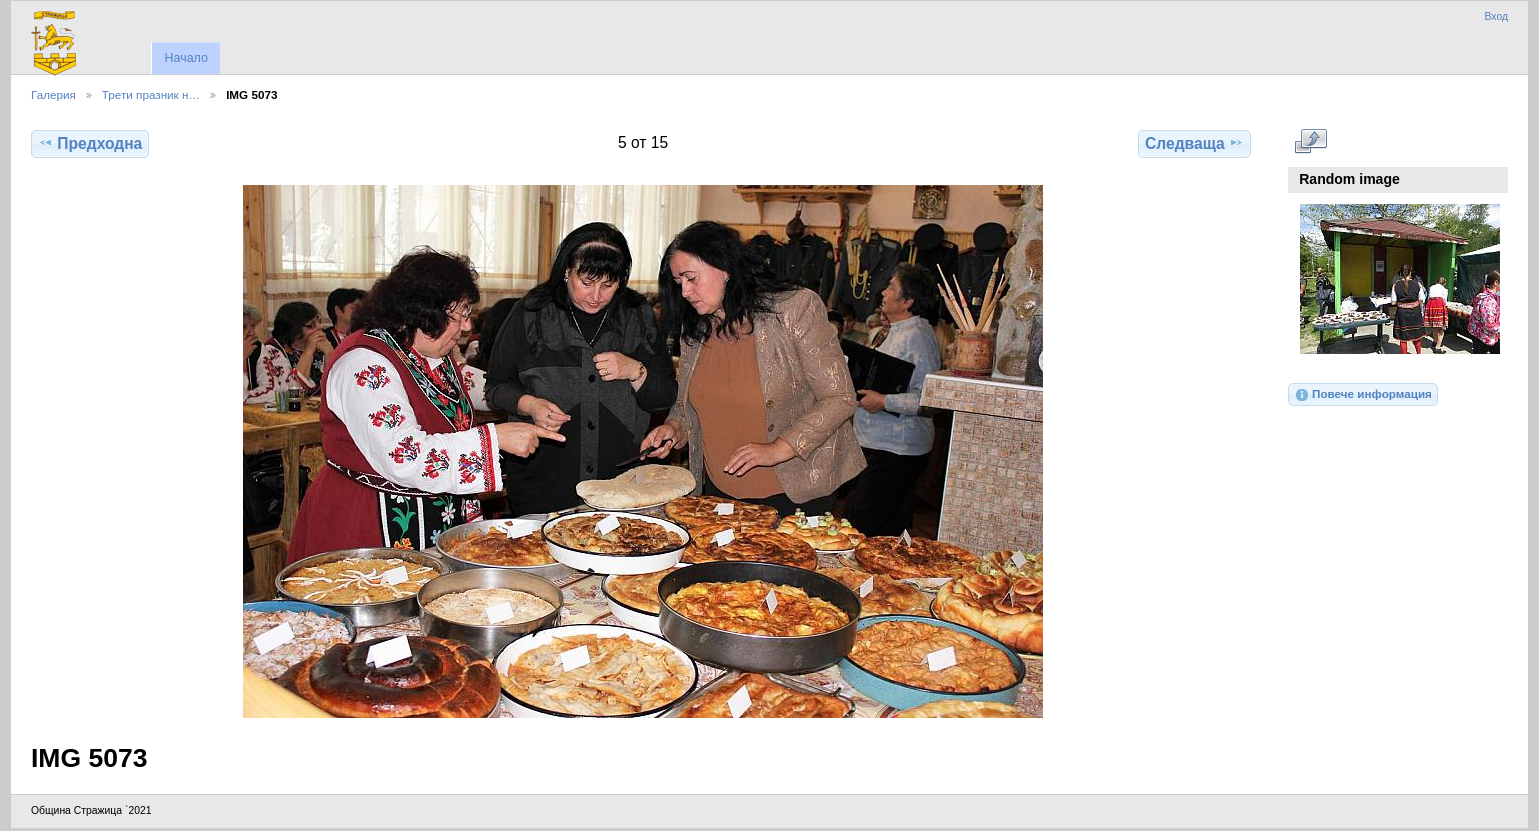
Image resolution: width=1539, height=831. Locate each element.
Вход (1496, 16)
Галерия (53, 94)
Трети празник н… (151, 94)
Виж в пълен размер (1310, 141)
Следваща (1194, 143)
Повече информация (1363, 395)
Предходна (90, 143)
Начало (185, 58)
